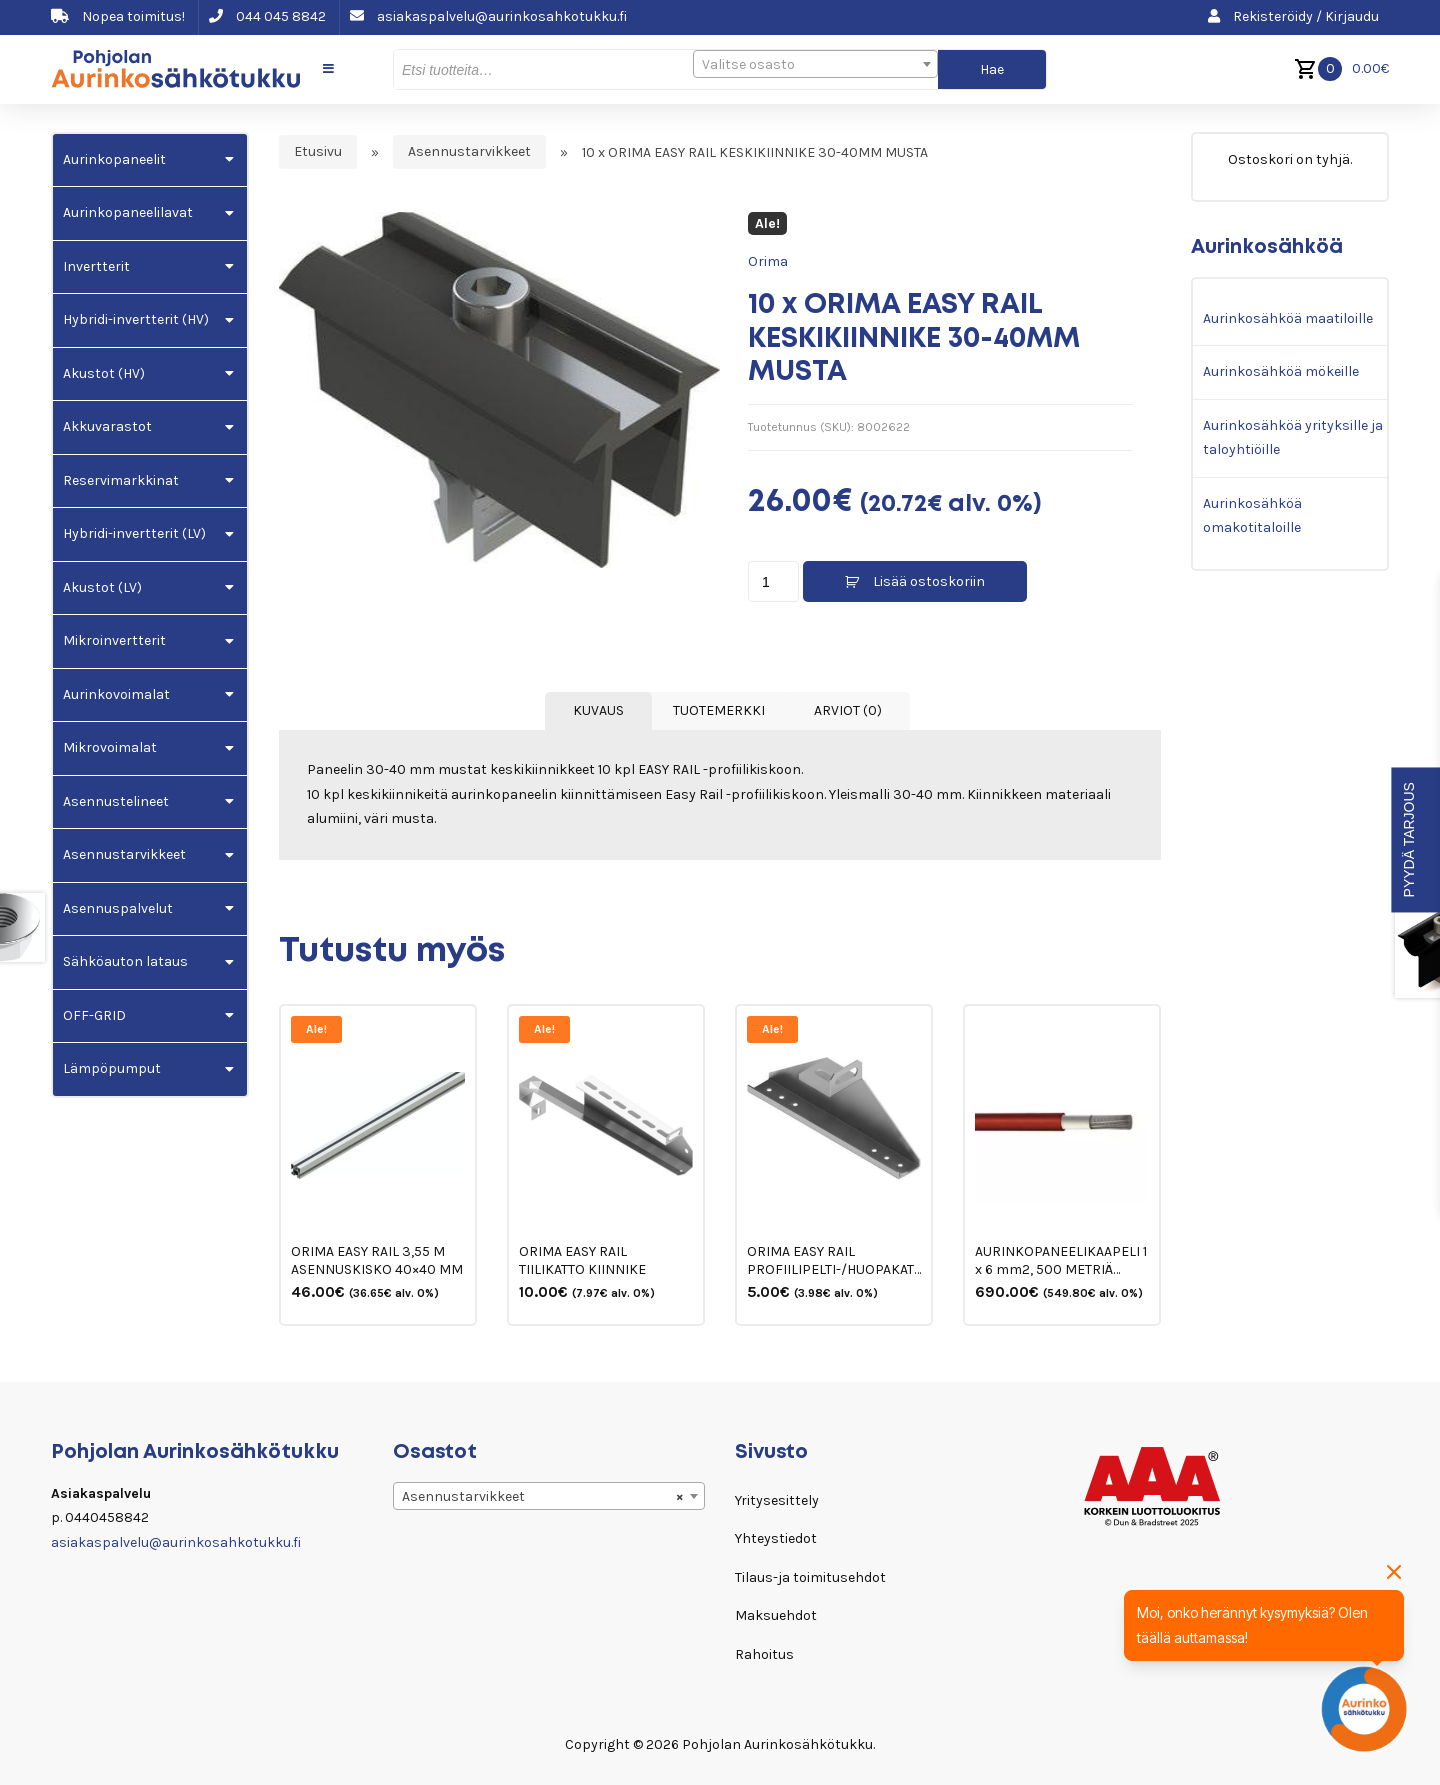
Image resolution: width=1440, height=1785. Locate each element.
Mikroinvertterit (114, 640)
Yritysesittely (777, 1500)
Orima (768, 261)
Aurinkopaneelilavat (128, 212)
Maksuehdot (776, 1615)
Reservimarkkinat (121, 480)
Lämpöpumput (112, 1068)
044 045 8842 (267, 16)
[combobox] (815, 64)
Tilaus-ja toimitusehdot (810, 1577)
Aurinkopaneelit (114, 159)
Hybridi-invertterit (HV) (136, 319)
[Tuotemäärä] (773, 581)
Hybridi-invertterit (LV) (134, 533)
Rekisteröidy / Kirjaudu (1293, 16)
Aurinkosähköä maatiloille (1288, 318)
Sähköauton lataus (125, 961)
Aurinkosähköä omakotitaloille (1252, 516)
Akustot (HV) (104, 373)
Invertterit (96, 266)
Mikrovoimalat (110, 747)
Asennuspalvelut (118, 908)
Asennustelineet (116, 801)
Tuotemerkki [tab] (719, 710)
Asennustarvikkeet (469, 152)
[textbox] (815, 65)
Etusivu (318, 152)
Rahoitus (764, 1654)
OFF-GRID (94, 1015)
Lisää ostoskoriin (929, 581)
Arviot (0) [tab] (848, 710)
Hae (992, 69)
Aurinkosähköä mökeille (1281, 371)
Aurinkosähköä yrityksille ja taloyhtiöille (1293, 438)
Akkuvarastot (107, 426)
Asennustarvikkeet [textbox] (543, 1497)
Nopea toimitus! (118, 16)
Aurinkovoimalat (116, 694)
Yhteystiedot (776, 1538)
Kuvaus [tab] (598, 710)
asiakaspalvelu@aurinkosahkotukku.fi (488, 16)
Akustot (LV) (102, 587)
